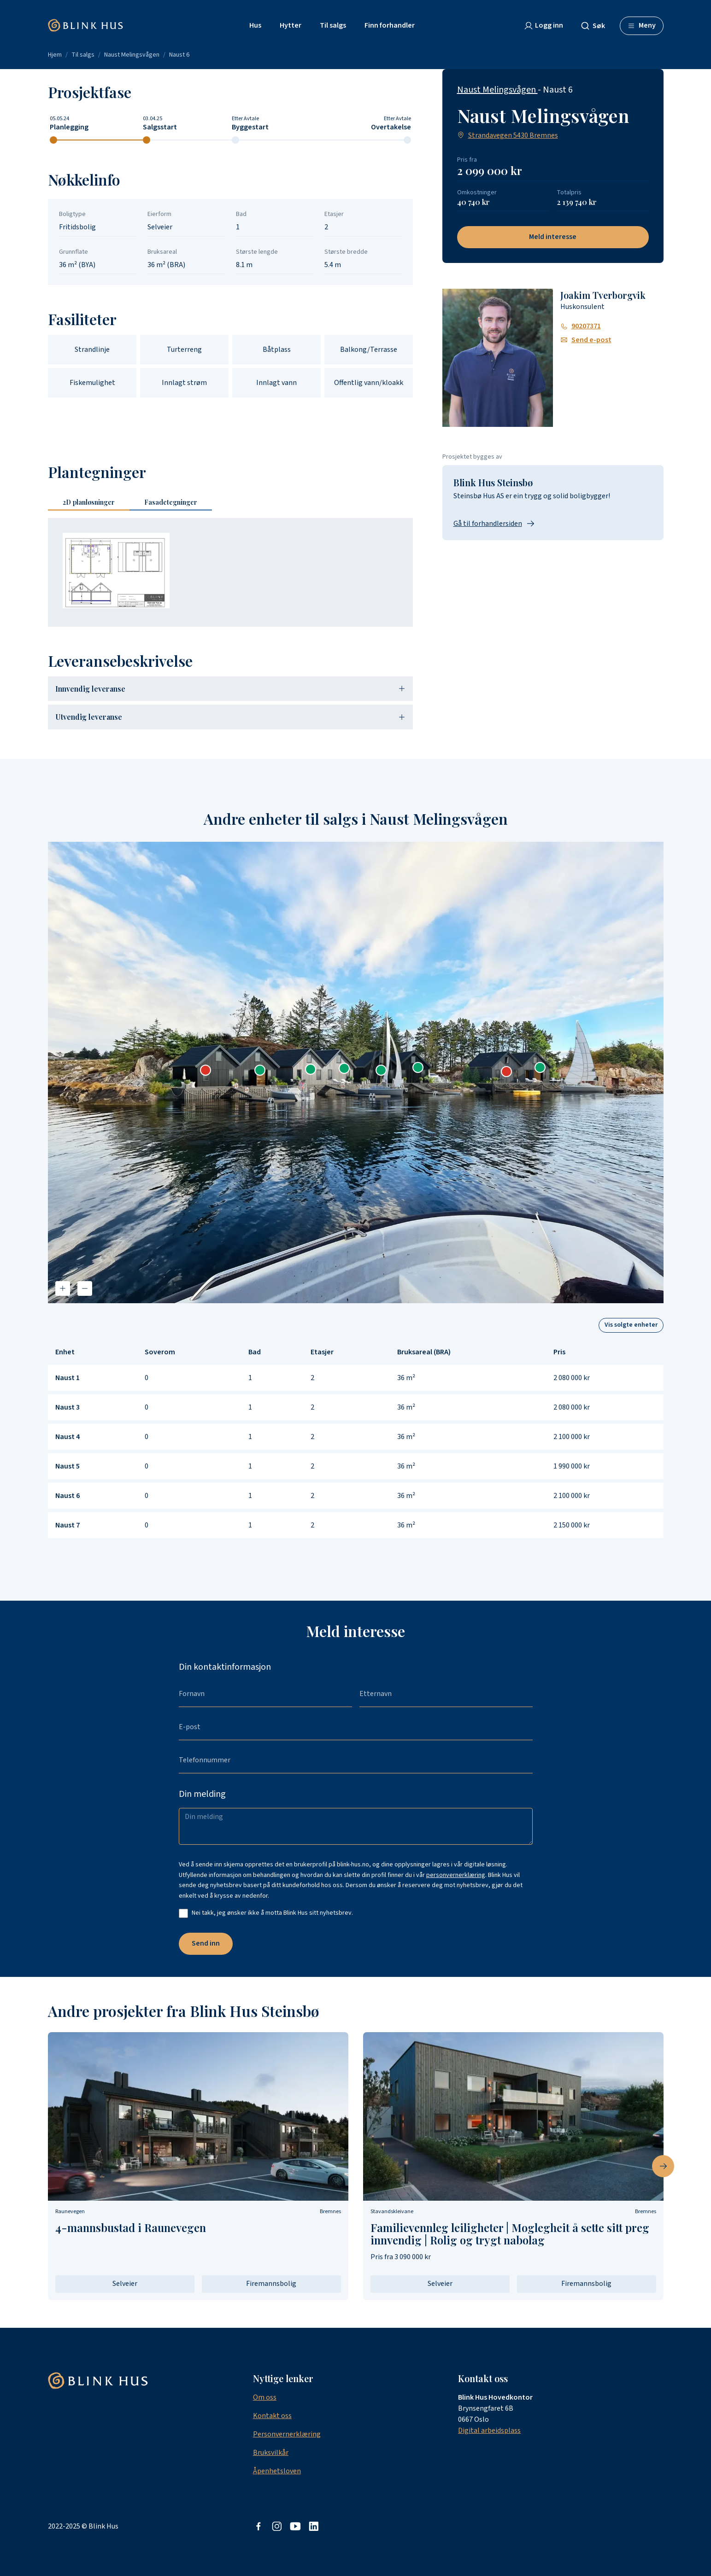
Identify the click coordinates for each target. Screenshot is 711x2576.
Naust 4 (67, 1437)
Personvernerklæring (287, 2434)
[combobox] (597, 26)
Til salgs (82, 55)
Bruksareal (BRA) (424, 1352)
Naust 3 (67, 1407)
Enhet (65, 1352)
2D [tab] (89, 502)
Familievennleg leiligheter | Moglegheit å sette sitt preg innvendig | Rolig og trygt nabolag (509, 2233)
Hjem (55, 54)
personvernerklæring (455, 1875)
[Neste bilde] (663, 2166)
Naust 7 (67, 1525)
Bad (254, 1352)
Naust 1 (67, 1378)
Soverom (160, 1352)
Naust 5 (67, 1466)
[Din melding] (356, 1826)
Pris (559, 1352)
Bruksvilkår (270, 2453)
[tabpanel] (230, 572)
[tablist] (133, 503)
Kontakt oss (272, 2416)
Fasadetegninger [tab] (170, 502)
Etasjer (322, 1352)
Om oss (264, 2397)
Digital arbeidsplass (489, 2430)
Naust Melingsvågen (131, 55)
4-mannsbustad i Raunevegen (130, 2227)
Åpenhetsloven (277, 2471)
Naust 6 (179, 55)
